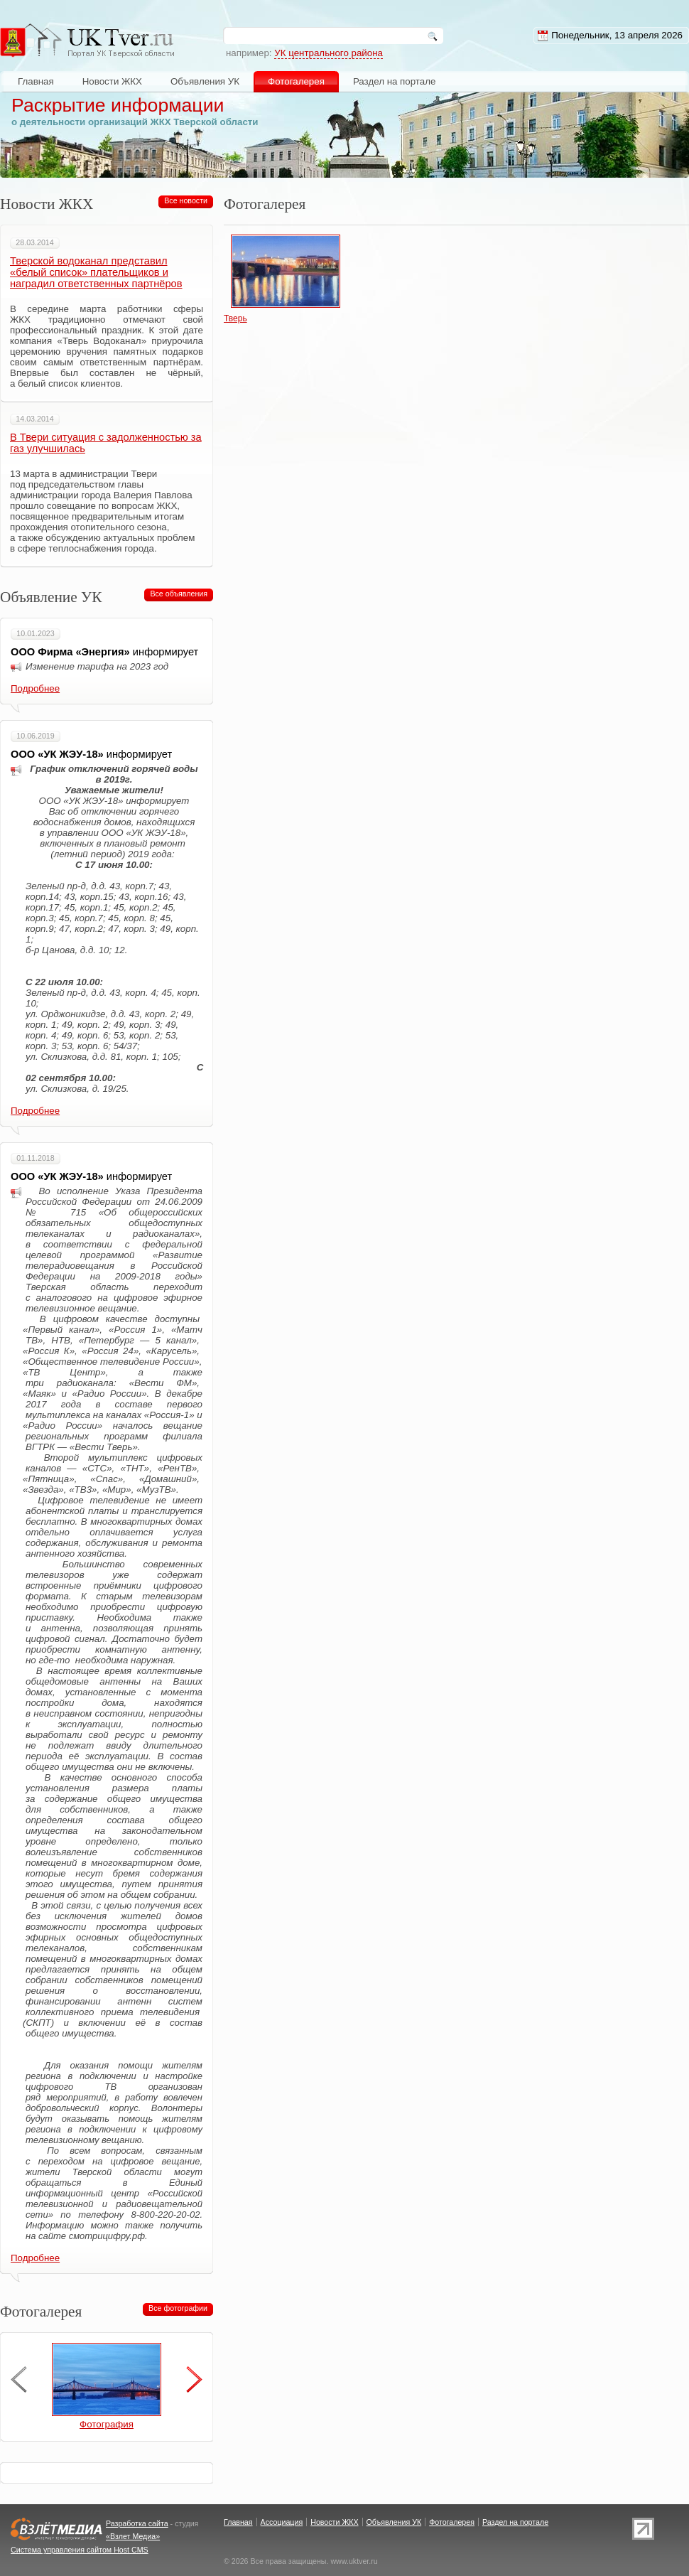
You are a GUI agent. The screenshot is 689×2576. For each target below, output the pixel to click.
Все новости (185, 200)
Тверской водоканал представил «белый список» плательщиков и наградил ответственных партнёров (96, 272)
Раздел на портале (394, 81)
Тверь (235, 318)
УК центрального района (328, 53)
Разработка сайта (137, 2523)
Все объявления (178, 593)
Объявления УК (204, 81)
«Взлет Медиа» (133, 2536)
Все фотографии (177, 2308)
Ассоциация (282, 2522)
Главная (36, 81)
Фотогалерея (296, 81)
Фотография (107, 2424)
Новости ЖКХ (112, 81)
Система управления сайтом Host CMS (79, 2549)
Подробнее (35, 688)
